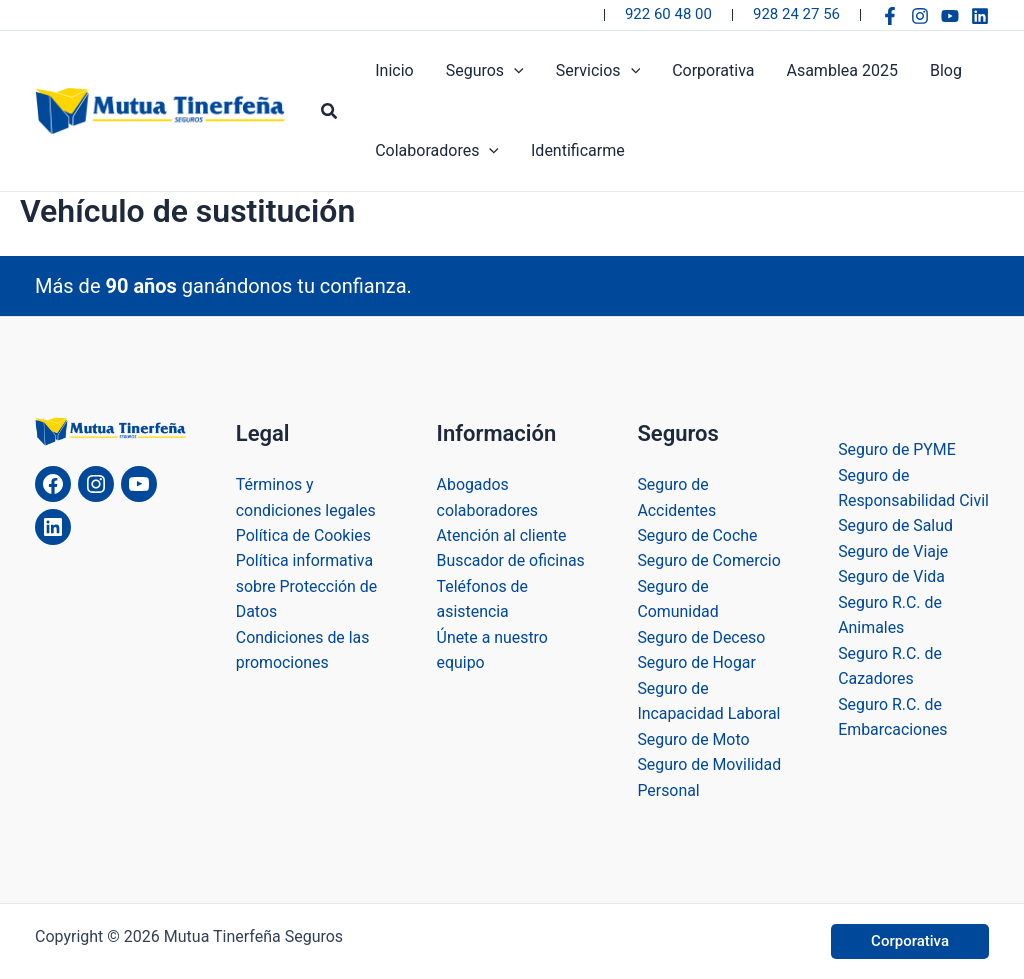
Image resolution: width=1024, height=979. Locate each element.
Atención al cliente (502, 534)
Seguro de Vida (891, 601)
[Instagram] (920, 16)
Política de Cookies (304, 534)
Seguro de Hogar (696, 662)
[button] (330, 111)
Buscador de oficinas (511, 559)
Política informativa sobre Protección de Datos (307, 585)
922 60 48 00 (668, 14)
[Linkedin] (980, 16)
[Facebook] (890, 16)
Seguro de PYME (897, 447)
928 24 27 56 (796, 14)
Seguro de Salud (896, 550)
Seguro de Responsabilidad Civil (897, 499)
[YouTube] (950, 16)
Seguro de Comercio (709, 559)
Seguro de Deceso (701, 636)
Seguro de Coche (697, 534)
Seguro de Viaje (893, 575)
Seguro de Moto (693, 738)
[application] (514, 71)
